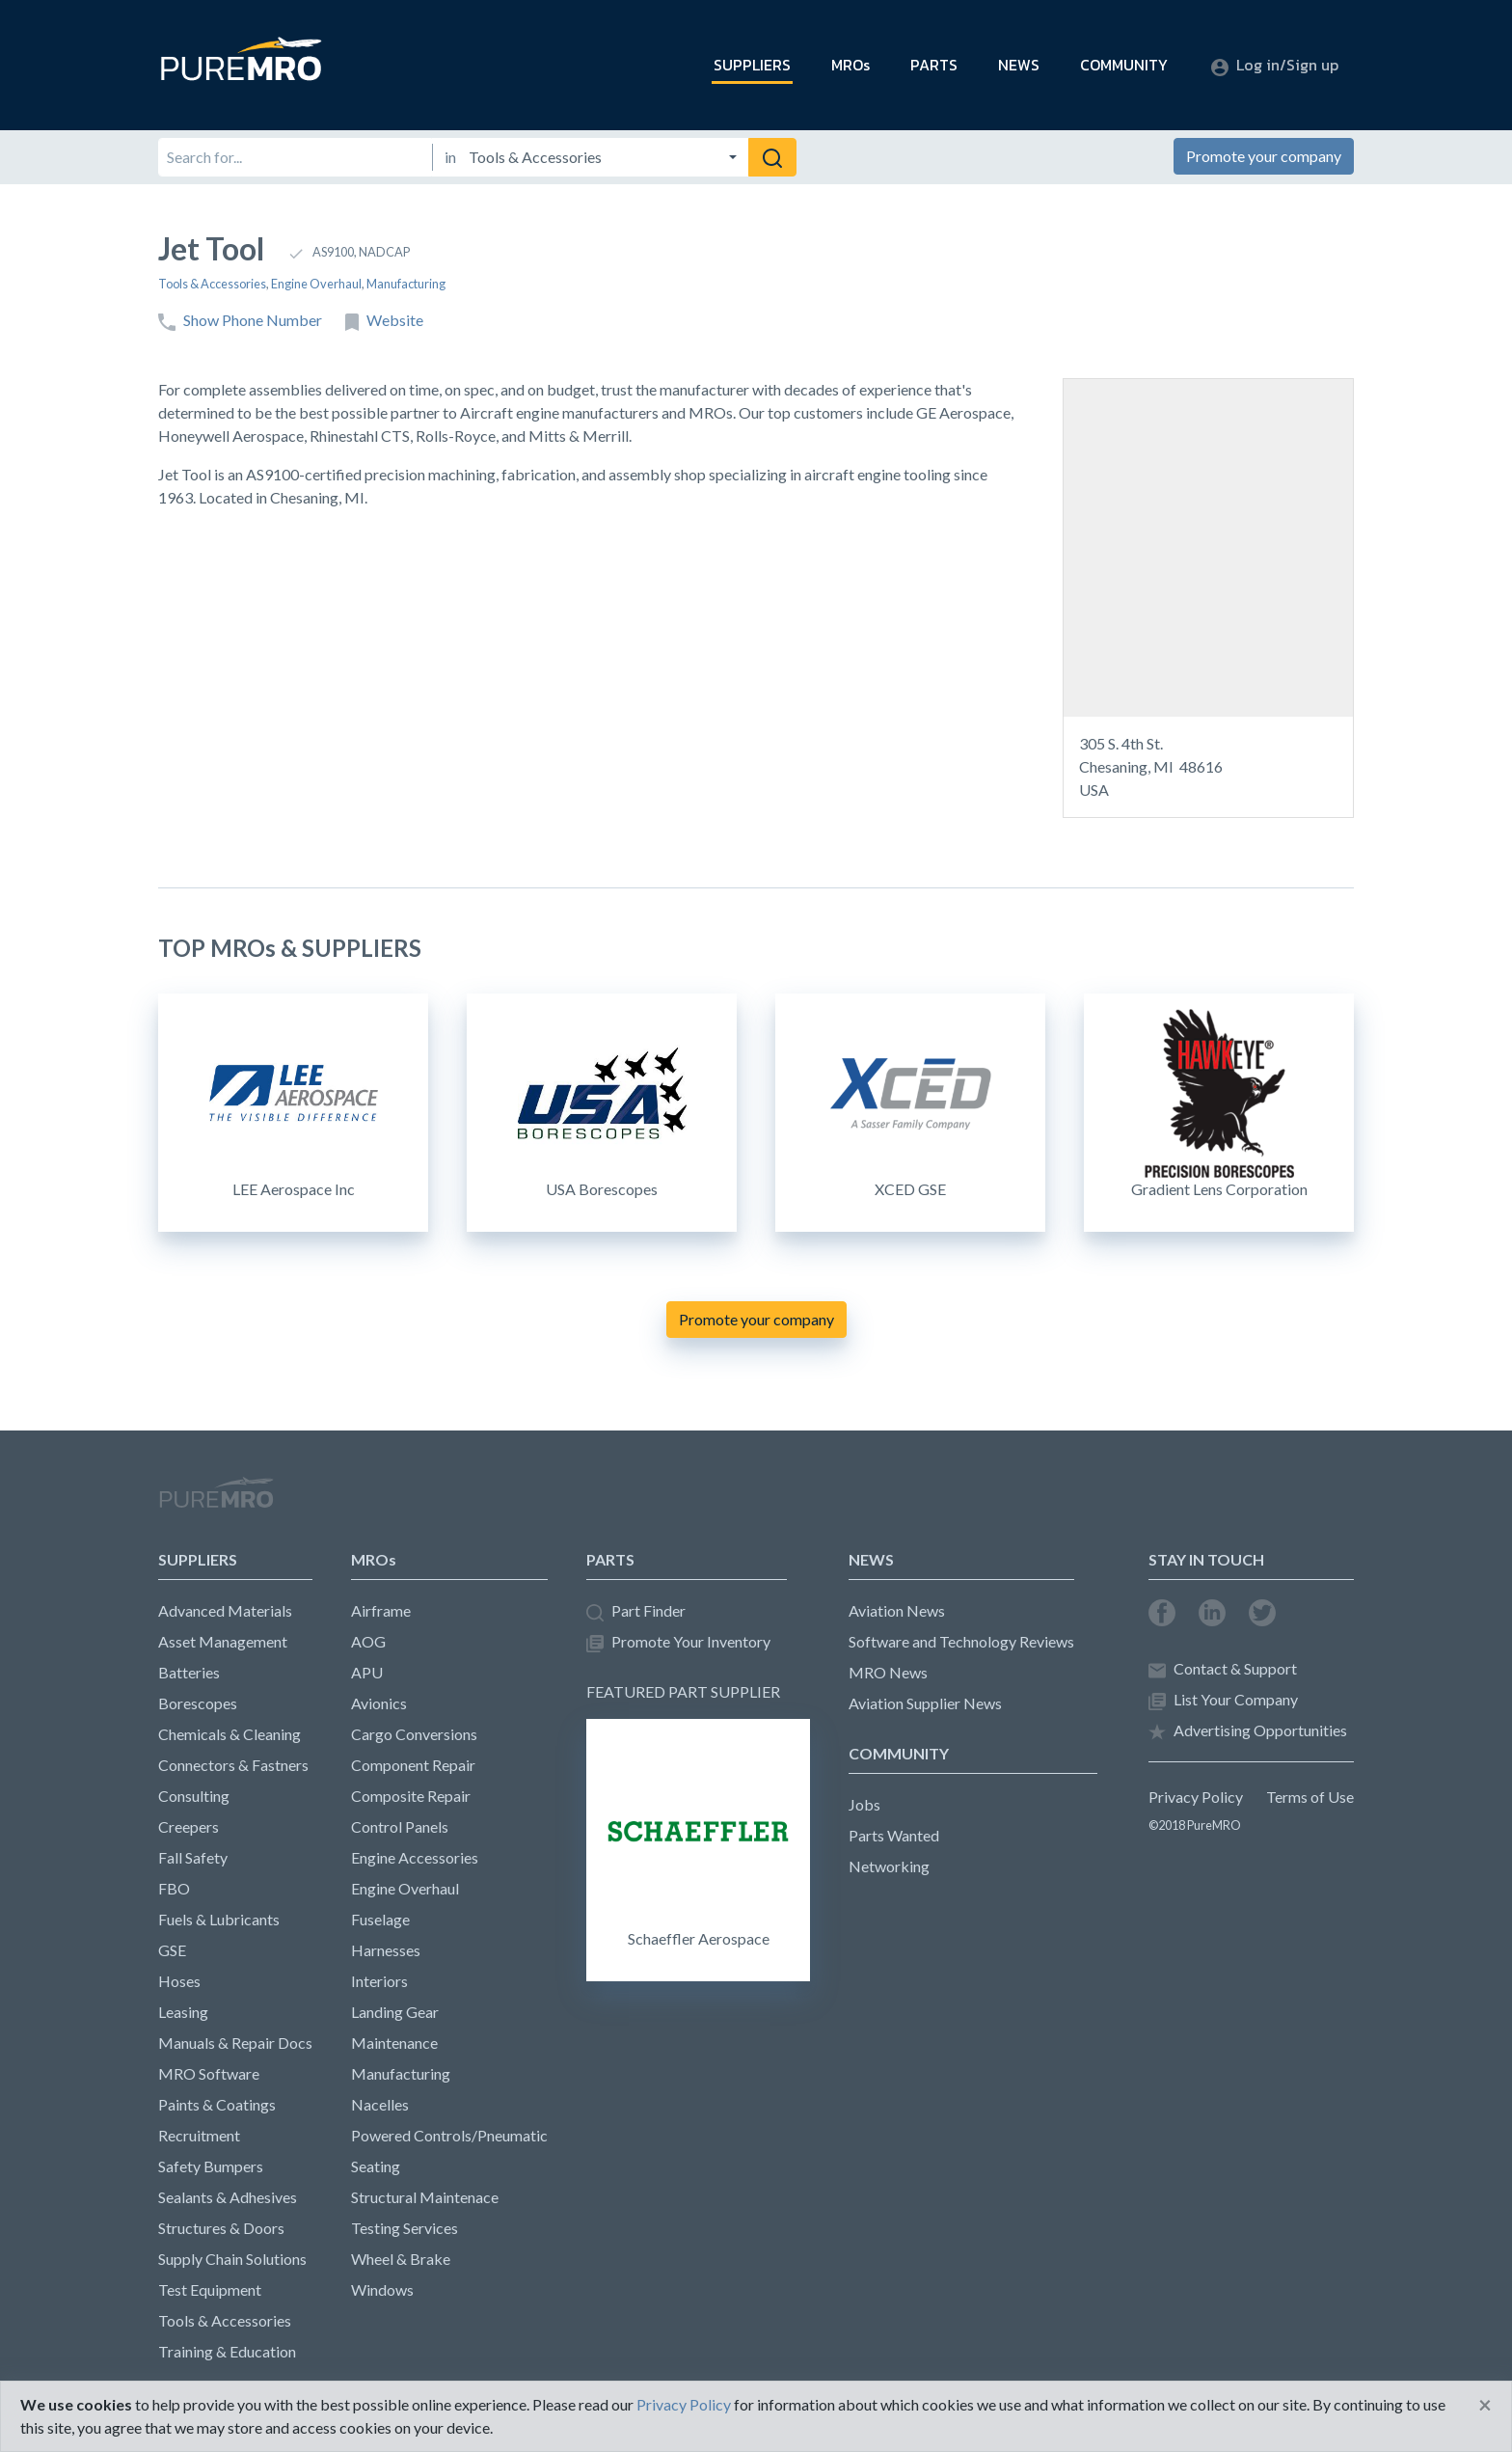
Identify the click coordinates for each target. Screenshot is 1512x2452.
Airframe (381, 1610)
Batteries (189, 1672)
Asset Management (222, 1641)
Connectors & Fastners (233, 1765)
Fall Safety (193, 1857)
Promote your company (1263, 156)
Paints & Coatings (217, 2104)
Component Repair (413, 1765)
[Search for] (295, 157)
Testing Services (404, 2228)
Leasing (183, 2011)
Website (384, 321)
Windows (382, 2289)
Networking (889, 1866)
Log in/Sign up (1274, 64)
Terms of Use (1310, 1796)
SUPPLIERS (752, 64)
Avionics (379, 1703)
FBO (174, 1888)
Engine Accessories (414, 1857)
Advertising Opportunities (1247, 1731)
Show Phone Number (240, 321)
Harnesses (385, 1950)
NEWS (1019, 64)
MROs (850, 64)
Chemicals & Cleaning (229, 1734)
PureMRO (216, 1501)
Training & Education (227, 2351)
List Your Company (1223, 1700)
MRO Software (208, 2073)
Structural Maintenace (425, 2197)
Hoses (179, 1981)
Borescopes (197, 1703)
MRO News (888, 1672)
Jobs (864, 1804)
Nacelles (380, 2104)
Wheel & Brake (400, 2258)
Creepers (188, 1826)
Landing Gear (395, 2011)
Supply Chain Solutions (232, 2258)
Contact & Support (1222, 1669)
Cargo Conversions (414, 1734)
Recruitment (199, 2135)
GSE (172, 1950)
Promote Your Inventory (678, 1642)
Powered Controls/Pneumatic (449, 2135)
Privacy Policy (1195, 1796)
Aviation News (897, 1610)
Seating (375, 2166)
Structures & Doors (221, 2228)
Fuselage (380, 1919)
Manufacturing (406, 283)
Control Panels (399, 1826)
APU (367, 1672)
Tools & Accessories (212, 283)
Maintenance (394, 2042)
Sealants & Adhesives (227, 2197)
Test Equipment (209, 2289)
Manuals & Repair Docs (235, 2042)
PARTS (934, 64)
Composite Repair (411, 1795)
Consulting (194, 1795)
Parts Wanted (894, 1835)
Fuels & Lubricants (219, 1919)
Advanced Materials (225, 1610)
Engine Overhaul (316, 283)
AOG (368, 1641)
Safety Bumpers (210, 2166)
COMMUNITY (1124, 64)
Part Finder (636, 1611)
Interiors (379, 1981)
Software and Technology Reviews (961, 1641)
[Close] (1485, 2405)
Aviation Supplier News (925, 1703)
